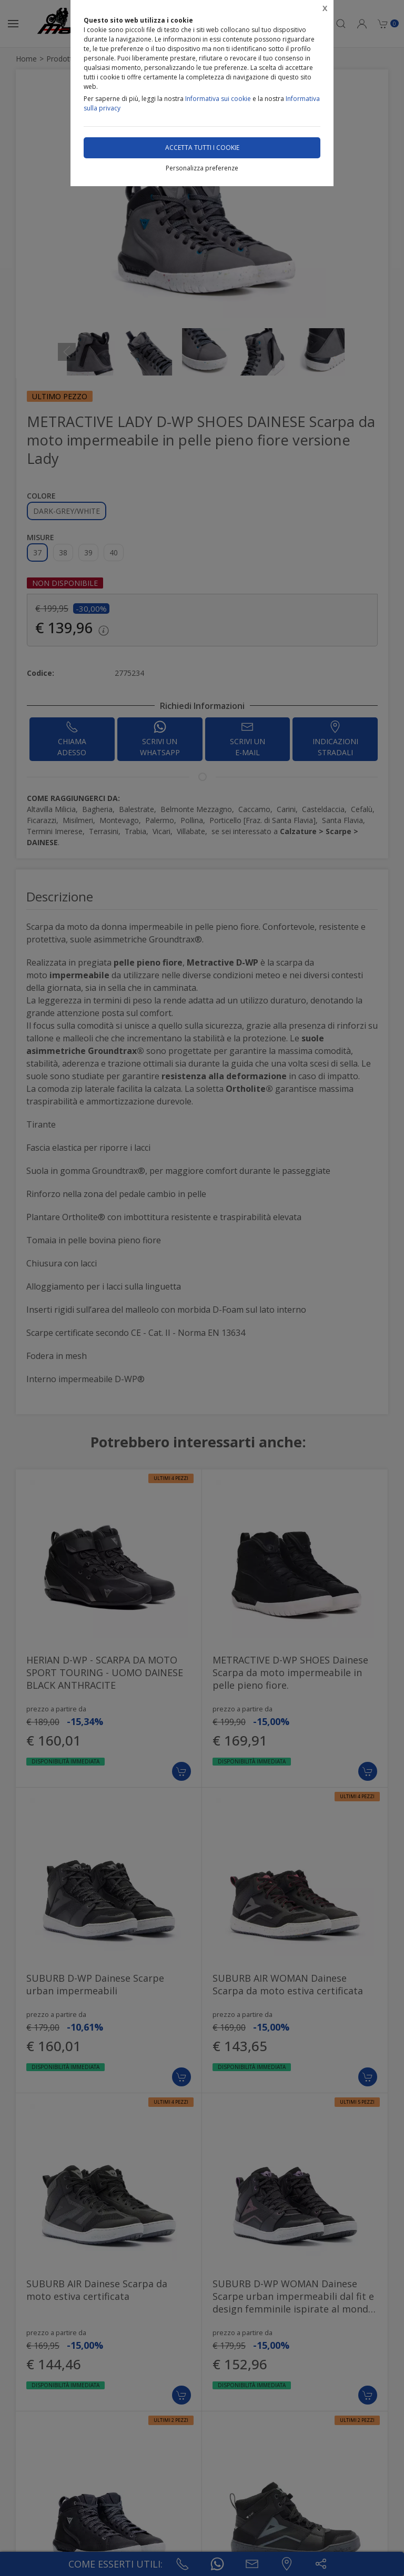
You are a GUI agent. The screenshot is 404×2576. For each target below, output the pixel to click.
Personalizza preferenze (202, 168)
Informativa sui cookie (218, 98)
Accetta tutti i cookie (202, 147)
